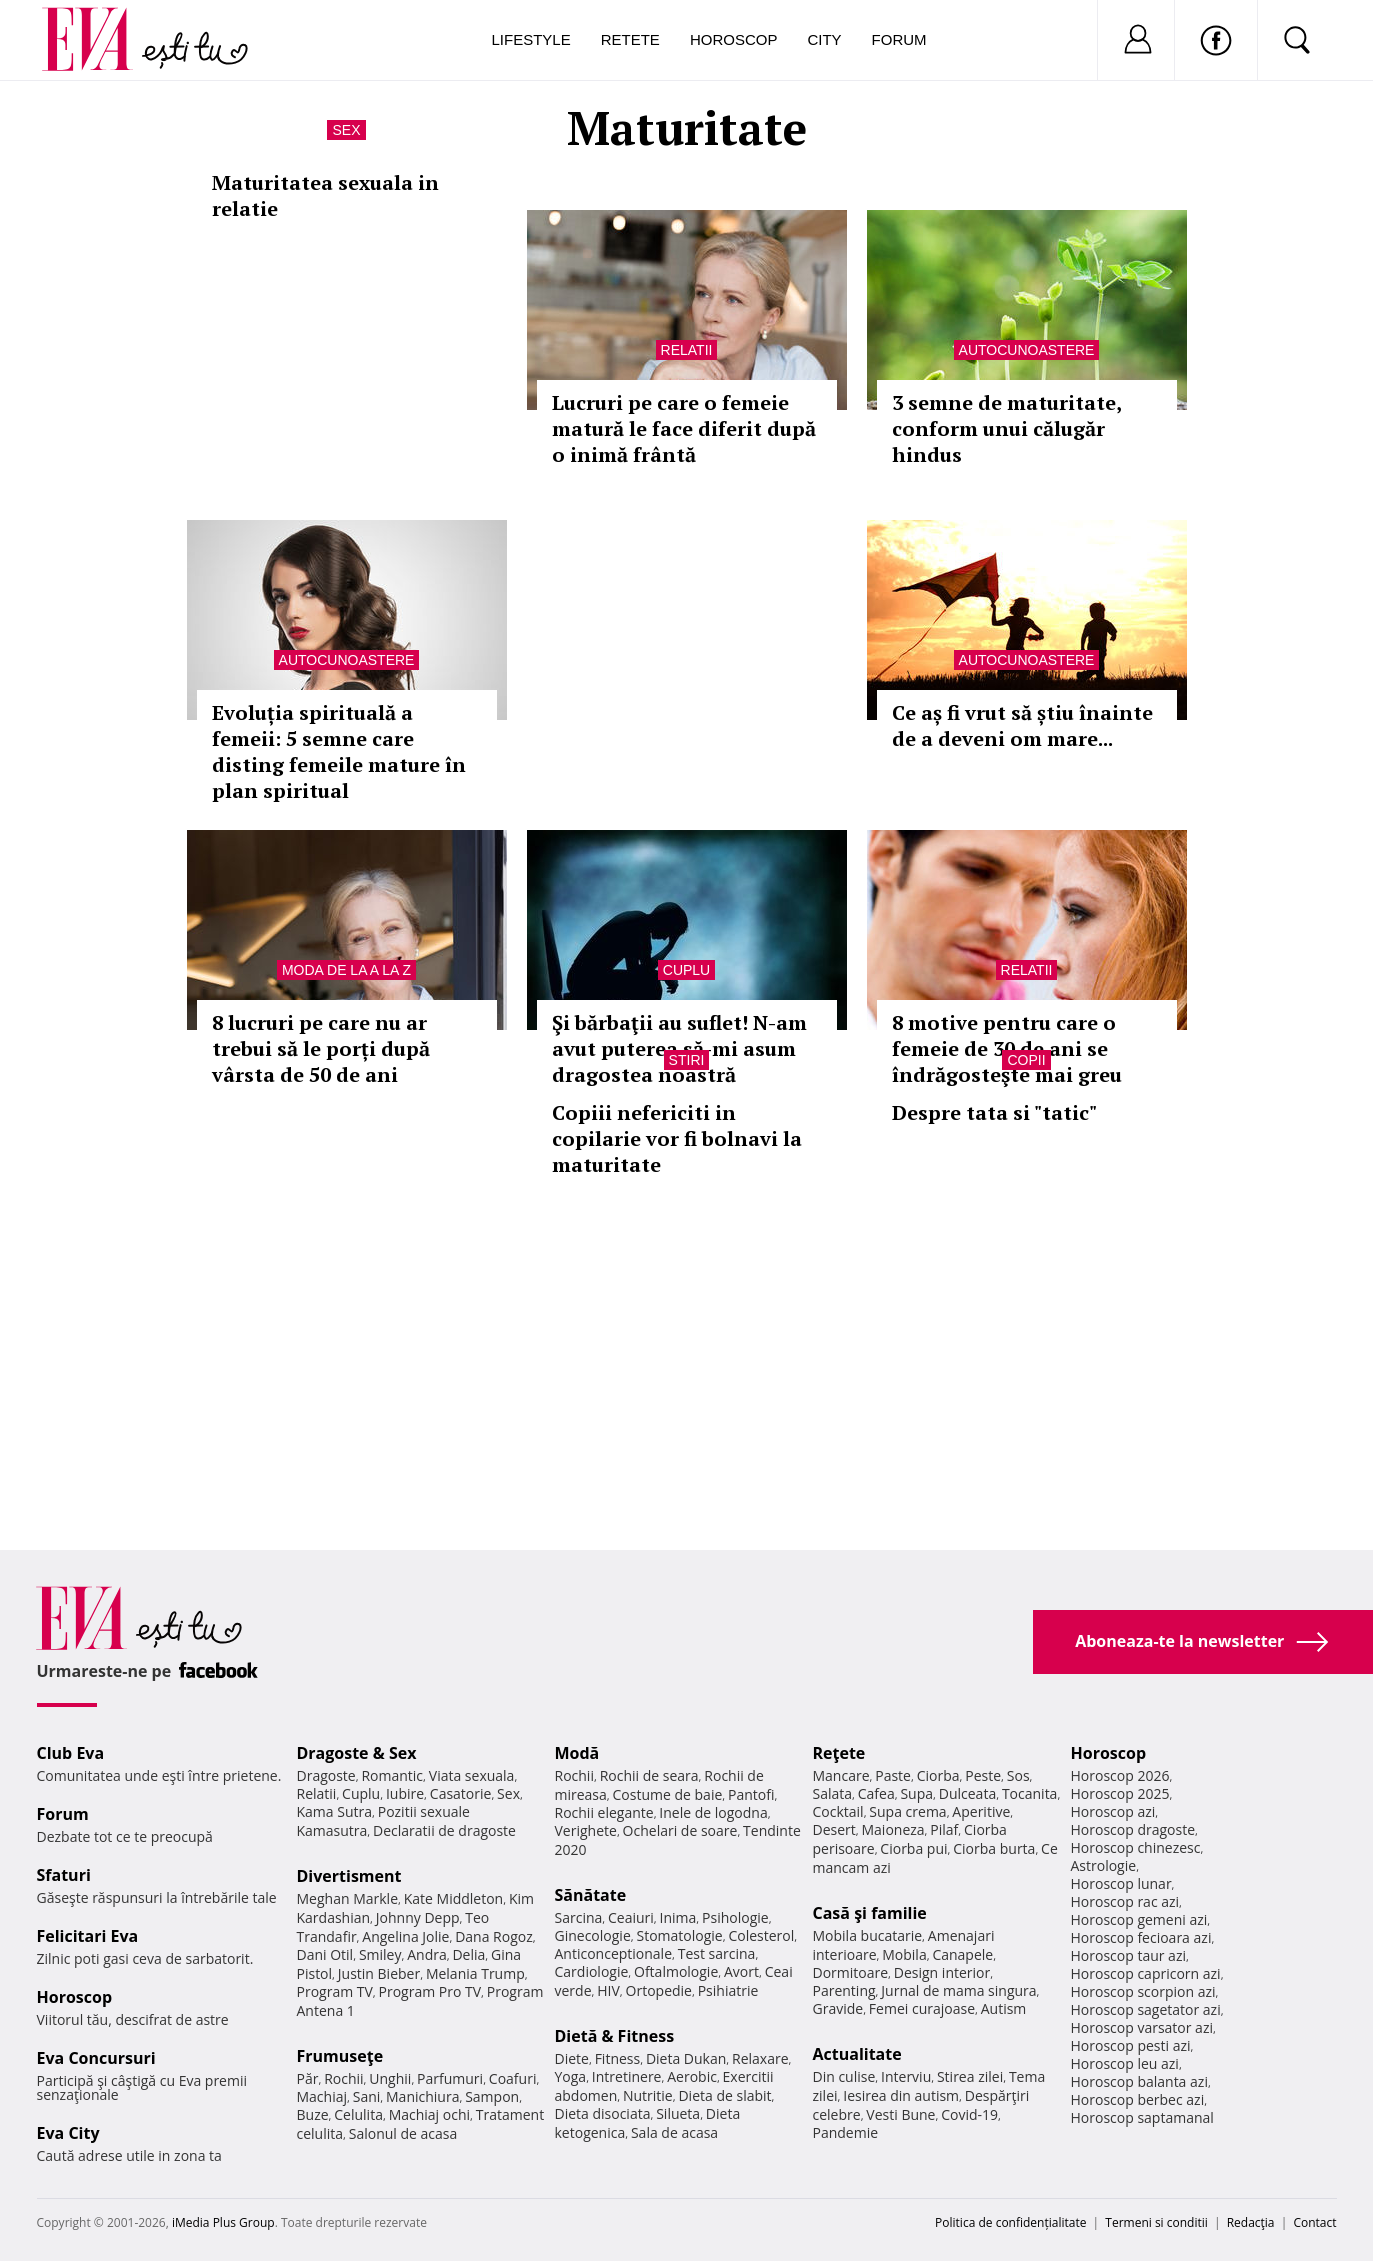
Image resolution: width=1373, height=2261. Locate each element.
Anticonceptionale (614, 1953)
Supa (916, 1793)
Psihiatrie (728, 1990)
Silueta (678, 2113)
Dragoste (326, 1775)
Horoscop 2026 (1120, 1775)
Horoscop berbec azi (1138, 2099)
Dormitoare (851, 1972)
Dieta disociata (603, 2113)
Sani (367, 2096)
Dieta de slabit (724, 2095)
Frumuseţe (340, 2056)
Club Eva (71, 1753)
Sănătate (591, 1895)
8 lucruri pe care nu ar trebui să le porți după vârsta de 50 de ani (321, 1048)
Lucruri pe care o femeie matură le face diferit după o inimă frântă (684, 428)
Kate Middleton (454, 1898)
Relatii (687, 350)
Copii (1026, 1060)
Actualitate (857, 2054)
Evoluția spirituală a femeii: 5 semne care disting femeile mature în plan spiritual (339, 751)
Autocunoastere (1027, 350)
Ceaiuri (631, 1917)
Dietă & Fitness (615, 2036)
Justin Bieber (379, 1973)
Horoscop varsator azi (1142, 2027)
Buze (313, 2114)
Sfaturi (64, 1875)
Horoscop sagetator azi (1146, 2009)
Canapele (962, 1954)
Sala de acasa (674, 2132)
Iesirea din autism (901, 2095)
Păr (308, 2078)
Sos (1018, 1775)
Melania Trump (475, 1973)
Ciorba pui (913, 1848)
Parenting (844, 1990)
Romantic (392, 1775)
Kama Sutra (334, 1811)
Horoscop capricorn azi (1146, 1973)
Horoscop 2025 (1120, 1793)
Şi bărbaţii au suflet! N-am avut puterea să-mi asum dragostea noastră (679, 1048)
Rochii (343, 2078)
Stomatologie (679, 1935)
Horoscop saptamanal (1142, 2117)
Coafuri (513, 2078)
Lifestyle (531, 39)
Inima (678, 1917)
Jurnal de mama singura (958, 1990)
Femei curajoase (922, 2008)
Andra (427, 1954)
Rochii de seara (649, 1775)
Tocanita (1030, 1793)
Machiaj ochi (429, 2114)
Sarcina (579, 1917)
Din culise (844, 2076)
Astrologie (1104, 1865)
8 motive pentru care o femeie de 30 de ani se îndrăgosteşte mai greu (1007, 1048)
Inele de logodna (713, 1812)
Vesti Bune (900, 2114)
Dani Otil (325, 1954)
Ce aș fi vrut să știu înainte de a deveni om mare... (1022, 725)
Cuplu (686, 970)
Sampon (492, 2096)
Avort (741, 1971)
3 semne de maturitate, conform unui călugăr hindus (1006, 428)
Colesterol (761, 1935)
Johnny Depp (418, 1917)
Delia (468, 1954)
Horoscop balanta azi (1139, 2081)
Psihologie (735, 1917)
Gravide (838, 2008)
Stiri (687, 1060)
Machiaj (322, 2096)
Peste (983, 1775)
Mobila (904, 1954)
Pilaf (944, 1829)
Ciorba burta (994, 1848)
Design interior (942, 1972)
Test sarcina (717, 1953)
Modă (577, 1753)
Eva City (68, 2133)
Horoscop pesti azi (1131, 2045)
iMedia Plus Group (223, 2222)
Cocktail (838, 1811)
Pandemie (846, 2132)
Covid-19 (969, 2114)
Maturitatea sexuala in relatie (325, 195)
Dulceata (967, 1793)
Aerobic (692, 2076)
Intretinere (627, 2076)
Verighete (586, 1830)
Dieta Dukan (686, 2058)
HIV (608, 1990)
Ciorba (938, 1775)
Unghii (390, 2078)
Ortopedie (659, 1990)
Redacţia (1251, 2222)
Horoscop (734, 39)
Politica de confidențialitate (1010, 2222)
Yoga (571, 2076)
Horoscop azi (1113, 1811)
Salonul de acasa (403, 2133)
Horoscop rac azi (1125, 1901)
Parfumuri (450, 2078)
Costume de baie (668, 1794)
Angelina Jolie (405, 1936)
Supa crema (907, 1811)
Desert (834, 1829)
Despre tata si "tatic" (994, 1112)
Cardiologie (592, 1971)
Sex (346, 130)
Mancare (841, 1775)
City (824, 39)
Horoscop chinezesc (1136, 1847)
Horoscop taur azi (1128, 1955)
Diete (572, 2058)
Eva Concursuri (96, 2058)
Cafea (876, 1793)
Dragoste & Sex (357, 1753)
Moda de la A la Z (346, 970)
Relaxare (760, 2058)
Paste (893, 1775)
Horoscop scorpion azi (1143, 1991)
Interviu (906, 2076)
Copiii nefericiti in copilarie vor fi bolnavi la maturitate (677, 1138)
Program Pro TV (430, 1991)
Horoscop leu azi (1125, 2063)
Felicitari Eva (88, 1936)
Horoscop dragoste (1133, 1829)
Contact (1314, 2222)
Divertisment (349, 1876)
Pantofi (751, 1794)
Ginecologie (593, 1935)
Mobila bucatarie (868, 1935)
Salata (833, 1793)
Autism (1004, 2008)
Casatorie (461, 1793)
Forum (899, 39)
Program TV (335, 1991)
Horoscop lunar (1121, 1883)
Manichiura (422, 2096)
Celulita (358, 2114)
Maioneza (892, 1829)
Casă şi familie (870, 1913)
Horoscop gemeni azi (1139, 1919)
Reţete (839, 1753)
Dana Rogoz (494, 1936)
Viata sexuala (472, 1775)
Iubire (405, 1793)
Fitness (618, 2058)
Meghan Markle (348, 1898)
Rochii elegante (604, 1812)
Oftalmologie (676, 1971)
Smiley (380, 1954)
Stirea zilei (970, 2076)
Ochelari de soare (680, 1830)
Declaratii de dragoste (444, 1830)
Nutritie (648, 2095)
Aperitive (981, 1811)
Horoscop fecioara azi (1141, 1937)
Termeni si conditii (1156, 2222)
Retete (630, 39)
